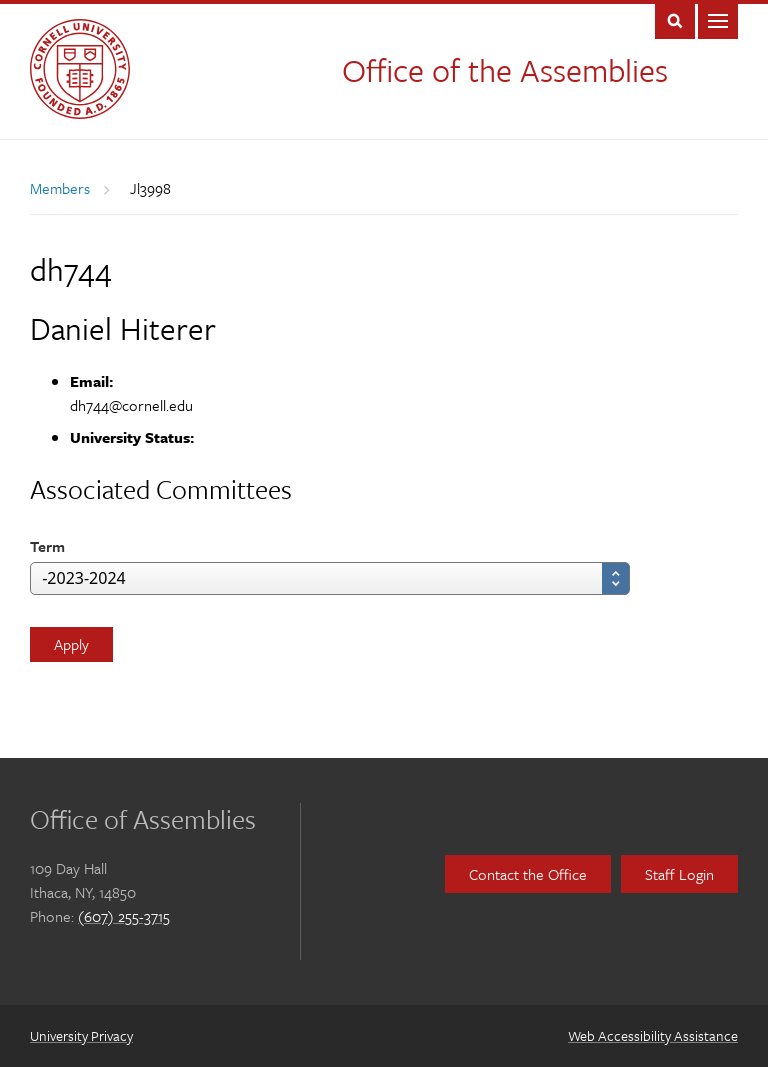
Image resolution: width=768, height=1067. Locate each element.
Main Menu (718, 19)
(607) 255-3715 (124, 916)
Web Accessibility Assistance (653, 1035)
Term (47, 546)
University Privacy (81, 1035)
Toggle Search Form (675, 19)
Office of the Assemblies (505, 70)
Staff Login (679, 874)
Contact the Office (528, 874)
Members (60, 188)
